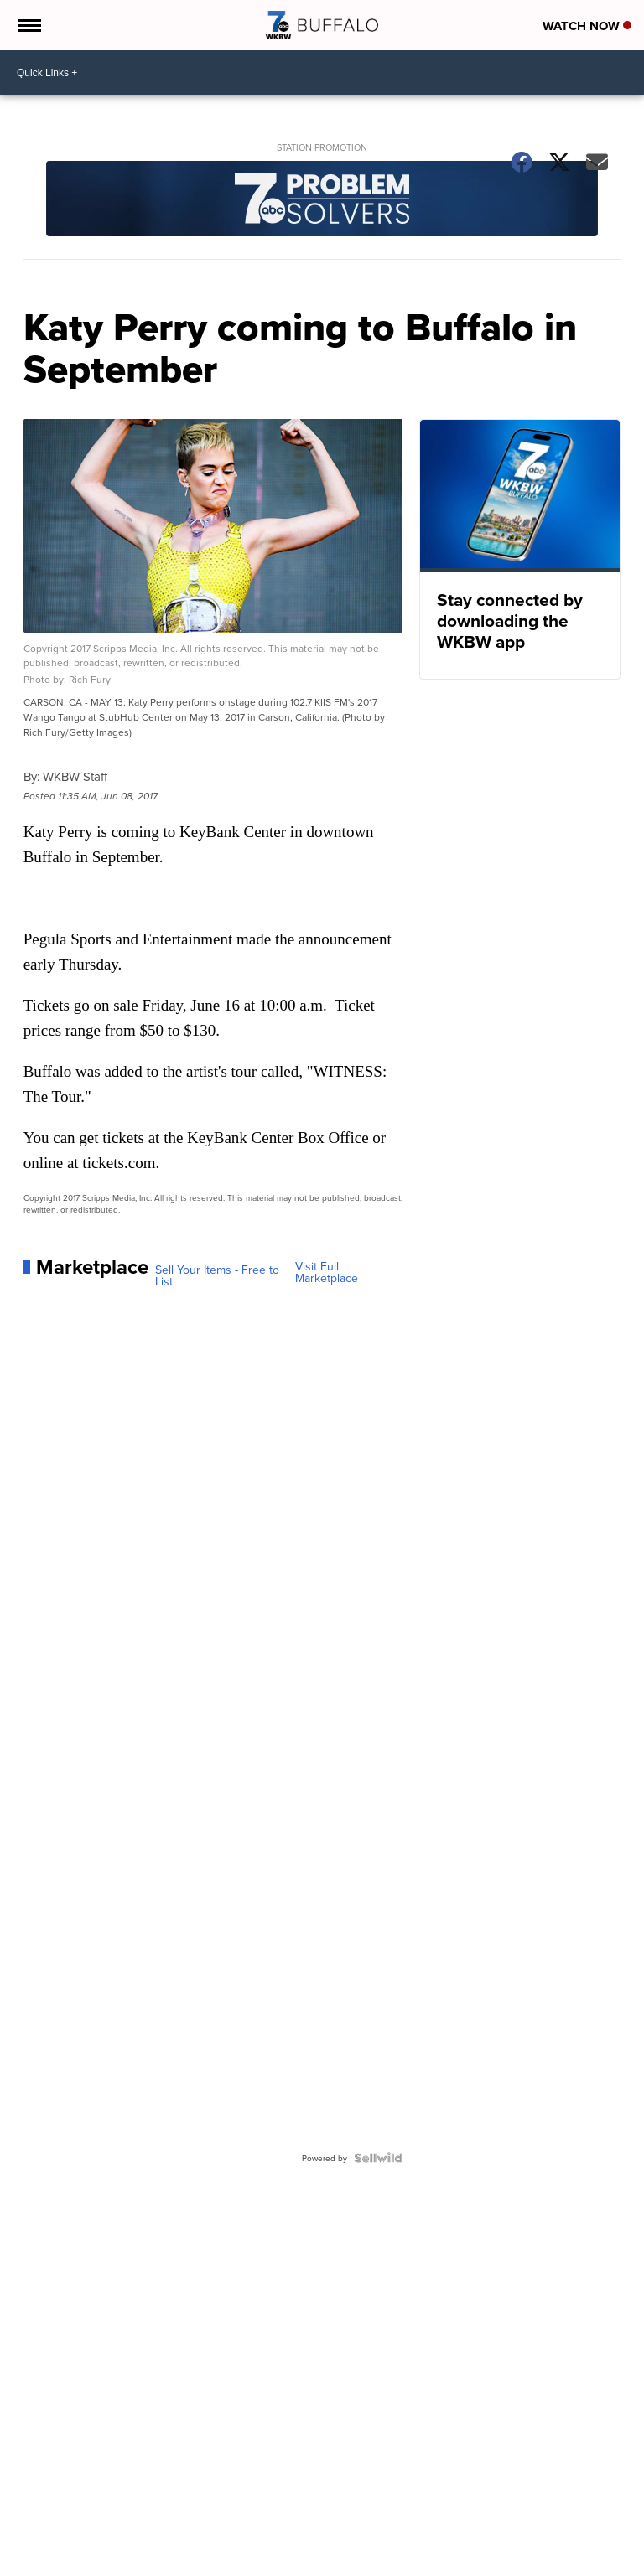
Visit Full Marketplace (326, 1272)
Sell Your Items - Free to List (217, 1275)
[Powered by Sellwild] (378, 2158)
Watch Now (587, 26)
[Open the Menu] (28, 25)
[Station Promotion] (322, 200)
